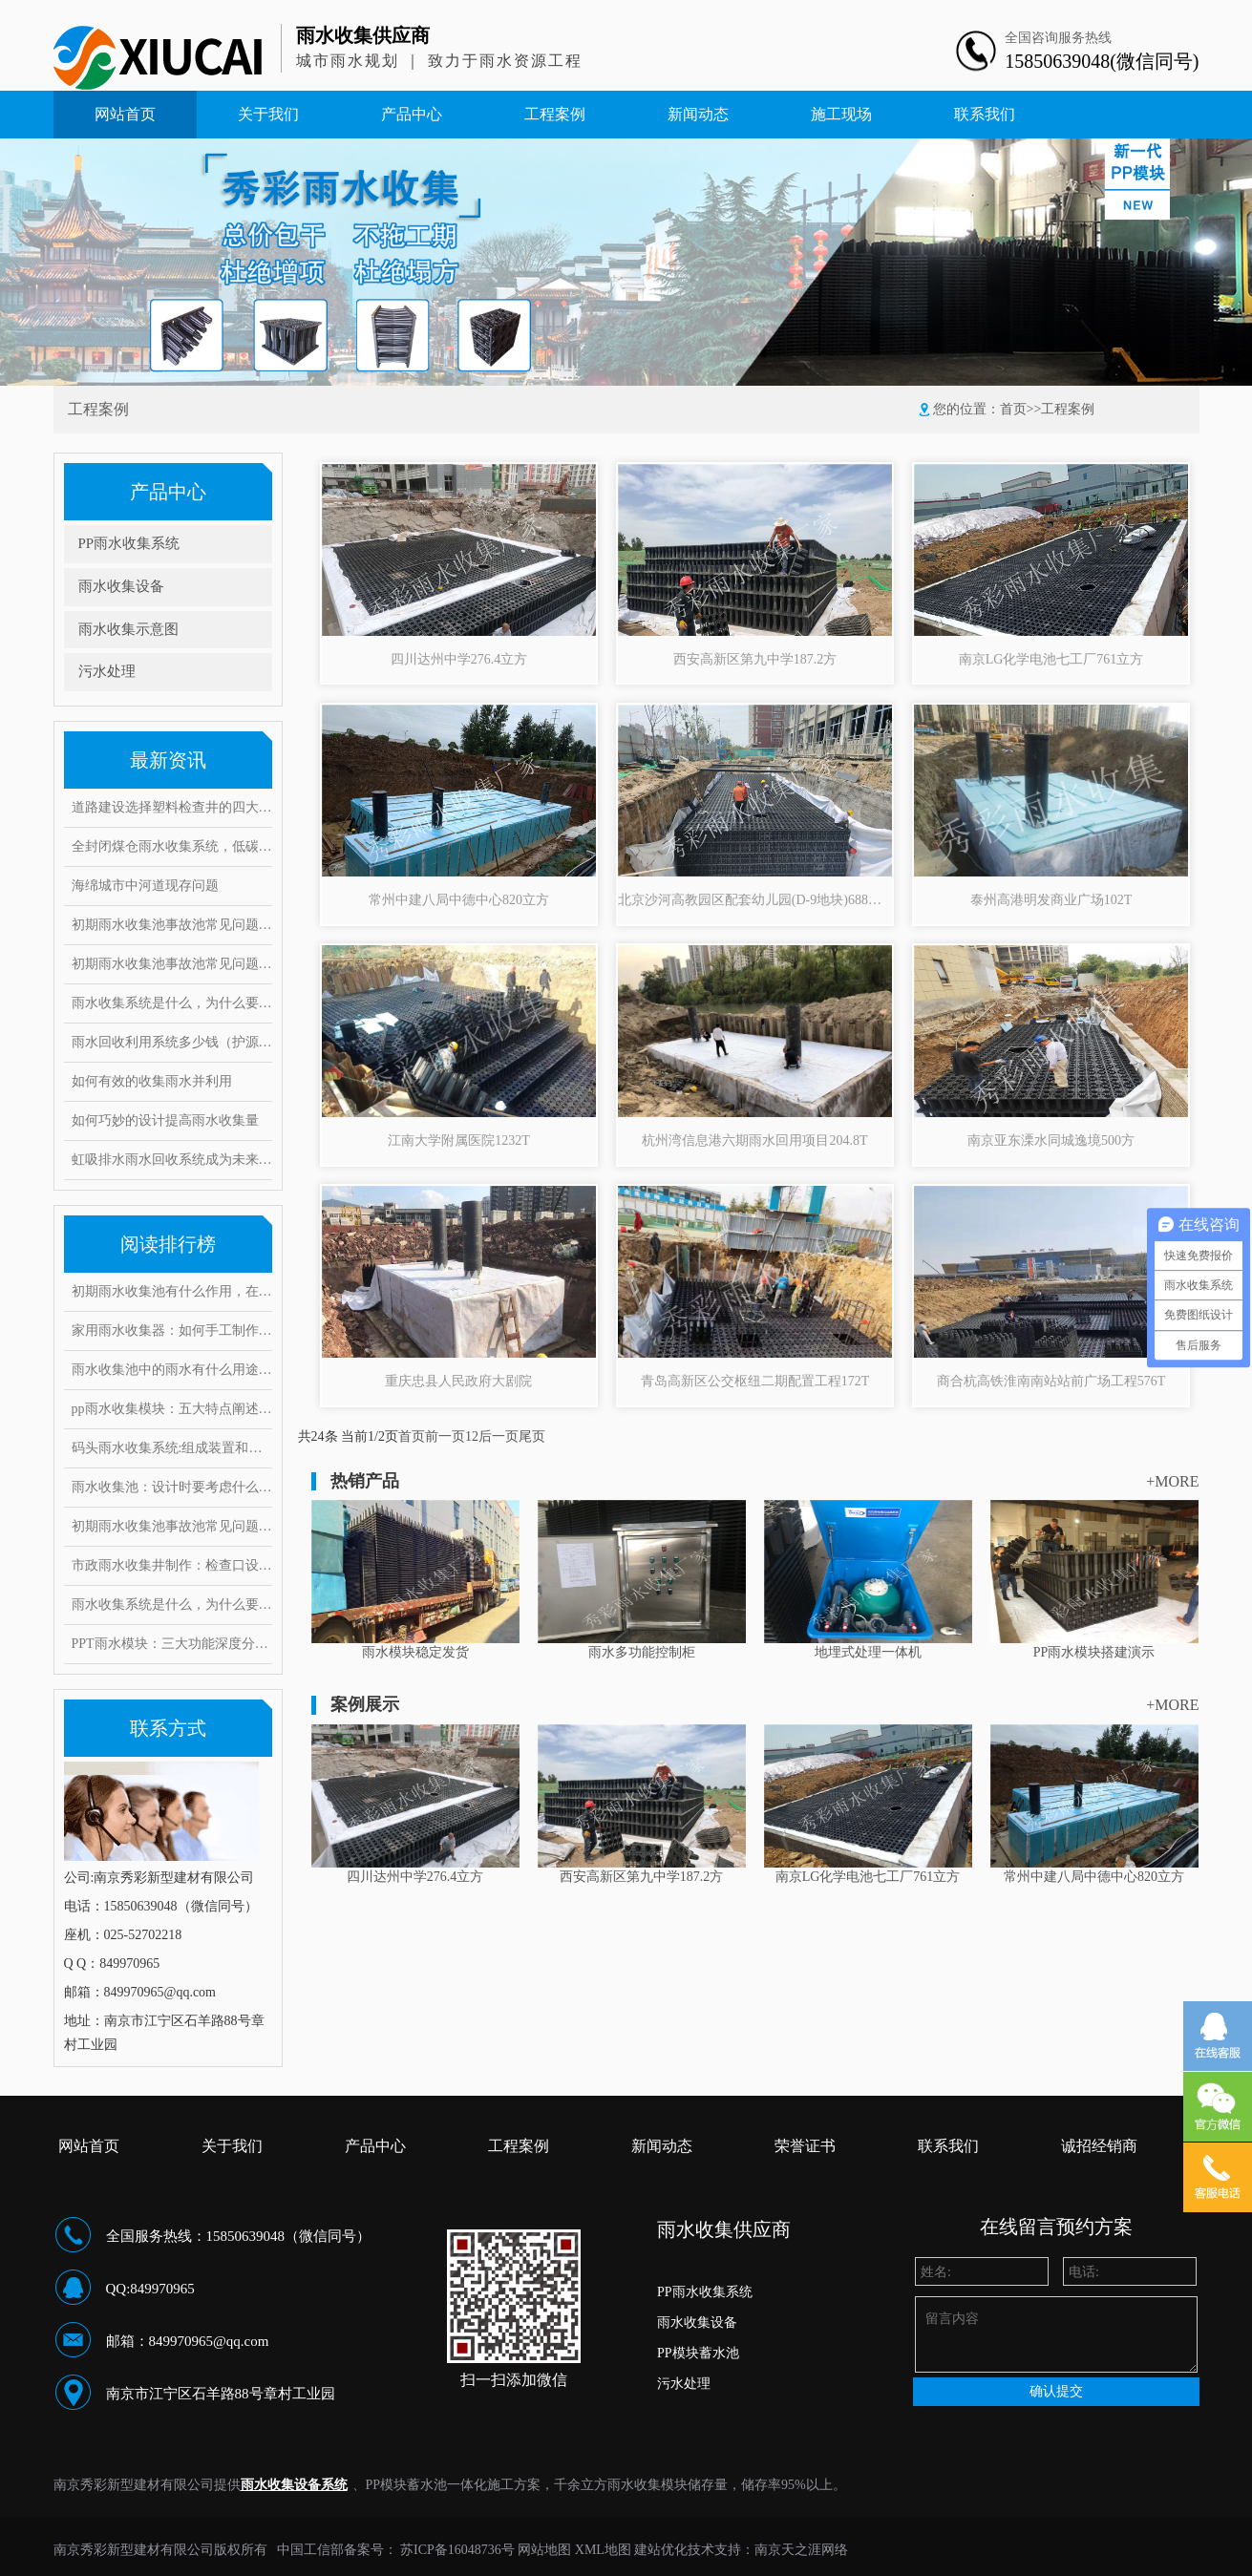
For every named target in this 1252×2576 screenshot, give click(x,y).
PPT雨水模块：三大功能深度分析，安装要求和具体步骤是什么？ (172, 1643)
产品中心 (411, 114)
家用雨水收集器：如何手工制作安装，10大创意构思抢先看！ (172, 1330)
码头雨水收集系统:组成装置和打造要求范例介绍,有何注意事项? (172, 1448)
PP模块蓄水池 (698, 2353)
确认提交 (1056, 2391)
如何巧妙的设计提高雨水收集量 (165, 1120)
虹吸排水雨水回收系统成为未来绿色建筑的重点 (172, 1159)
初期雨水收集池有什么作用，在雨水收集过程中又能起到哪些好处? (172, 1291)
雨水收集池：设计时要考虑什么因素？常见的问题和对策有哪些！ (172, 1487)
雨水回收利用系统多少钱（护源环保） (172, 1042)
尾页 (532, 1436)
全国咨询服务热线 (1058, 38)
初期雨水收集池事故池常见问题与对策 (172, 925)
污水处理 (107, 671)
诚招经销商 (1099, 2146)
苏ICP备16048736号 (457, 2550)
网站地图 (544, 2550)
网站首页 (125, 114)
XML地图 (603, 2550)
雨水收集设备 (121, 586)
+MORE (1172, 1481)
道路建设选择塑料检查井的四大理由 (172, 807)
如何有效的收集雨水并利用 (152, 1081)
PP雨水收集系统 (129, 543)
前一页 (445, 1436)
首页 (1013, 409)
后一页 (498, 1436)
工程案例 (554, 114)
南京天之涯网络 (801, 2550)
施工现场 (841, 114)
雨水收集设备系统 (294, 2485)
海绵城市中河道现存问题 (145, 885)
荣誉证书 (805, 2146)
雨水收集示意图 (128, 629)
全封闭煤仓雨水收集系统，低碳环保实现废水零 (172, 846)
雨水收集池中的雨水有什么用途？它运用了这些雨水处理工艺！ (172, 1369)
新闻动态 (698, 114)
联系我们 (984, 114)
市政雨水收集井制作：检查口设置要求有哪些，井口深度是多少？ (172, 1565)
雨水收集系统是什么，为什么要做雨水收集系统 (172, 1003)
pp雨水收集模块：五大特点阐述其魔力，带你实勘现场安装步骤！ (172, 1409)
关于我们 (268, 114)
